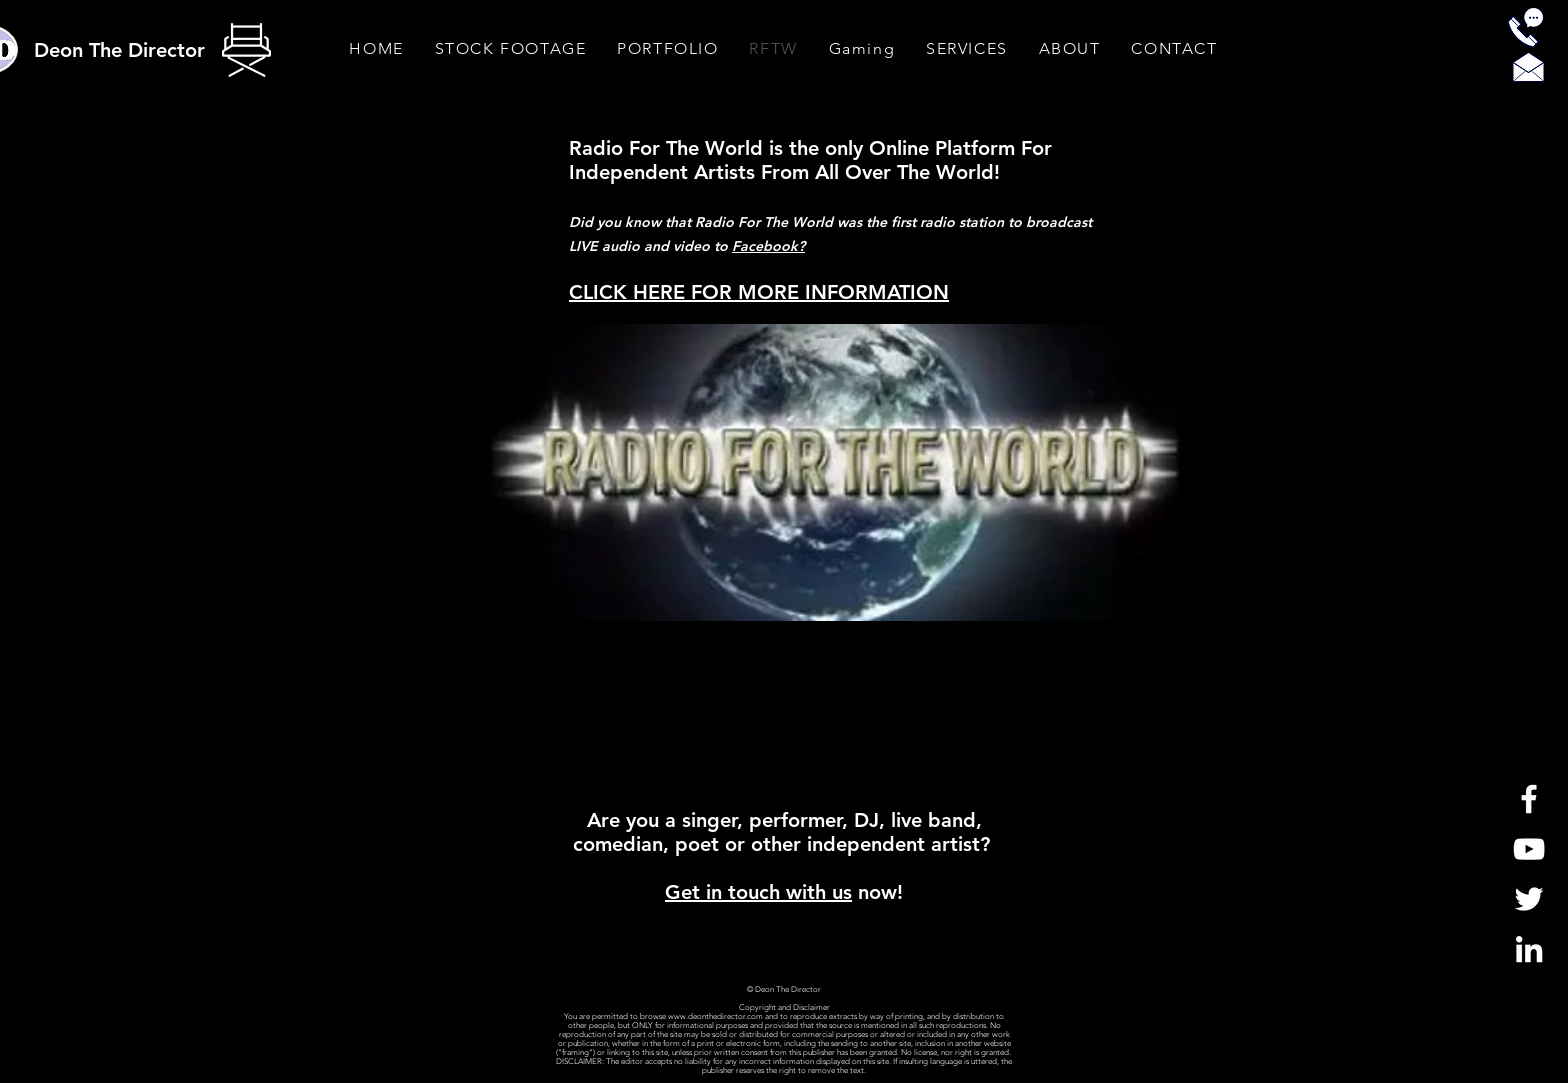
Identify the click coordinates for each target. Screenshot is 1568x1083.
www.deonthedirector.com (715, 1016)
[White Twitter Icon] (1529, 899)
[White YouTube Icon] (1529, 849)
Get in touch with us (758, 892)
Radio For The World (666, 148)
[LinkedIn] (1529, 949)
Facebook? (768, 246)
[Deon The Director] (121, 50)
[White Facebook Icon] (1529, 799)
